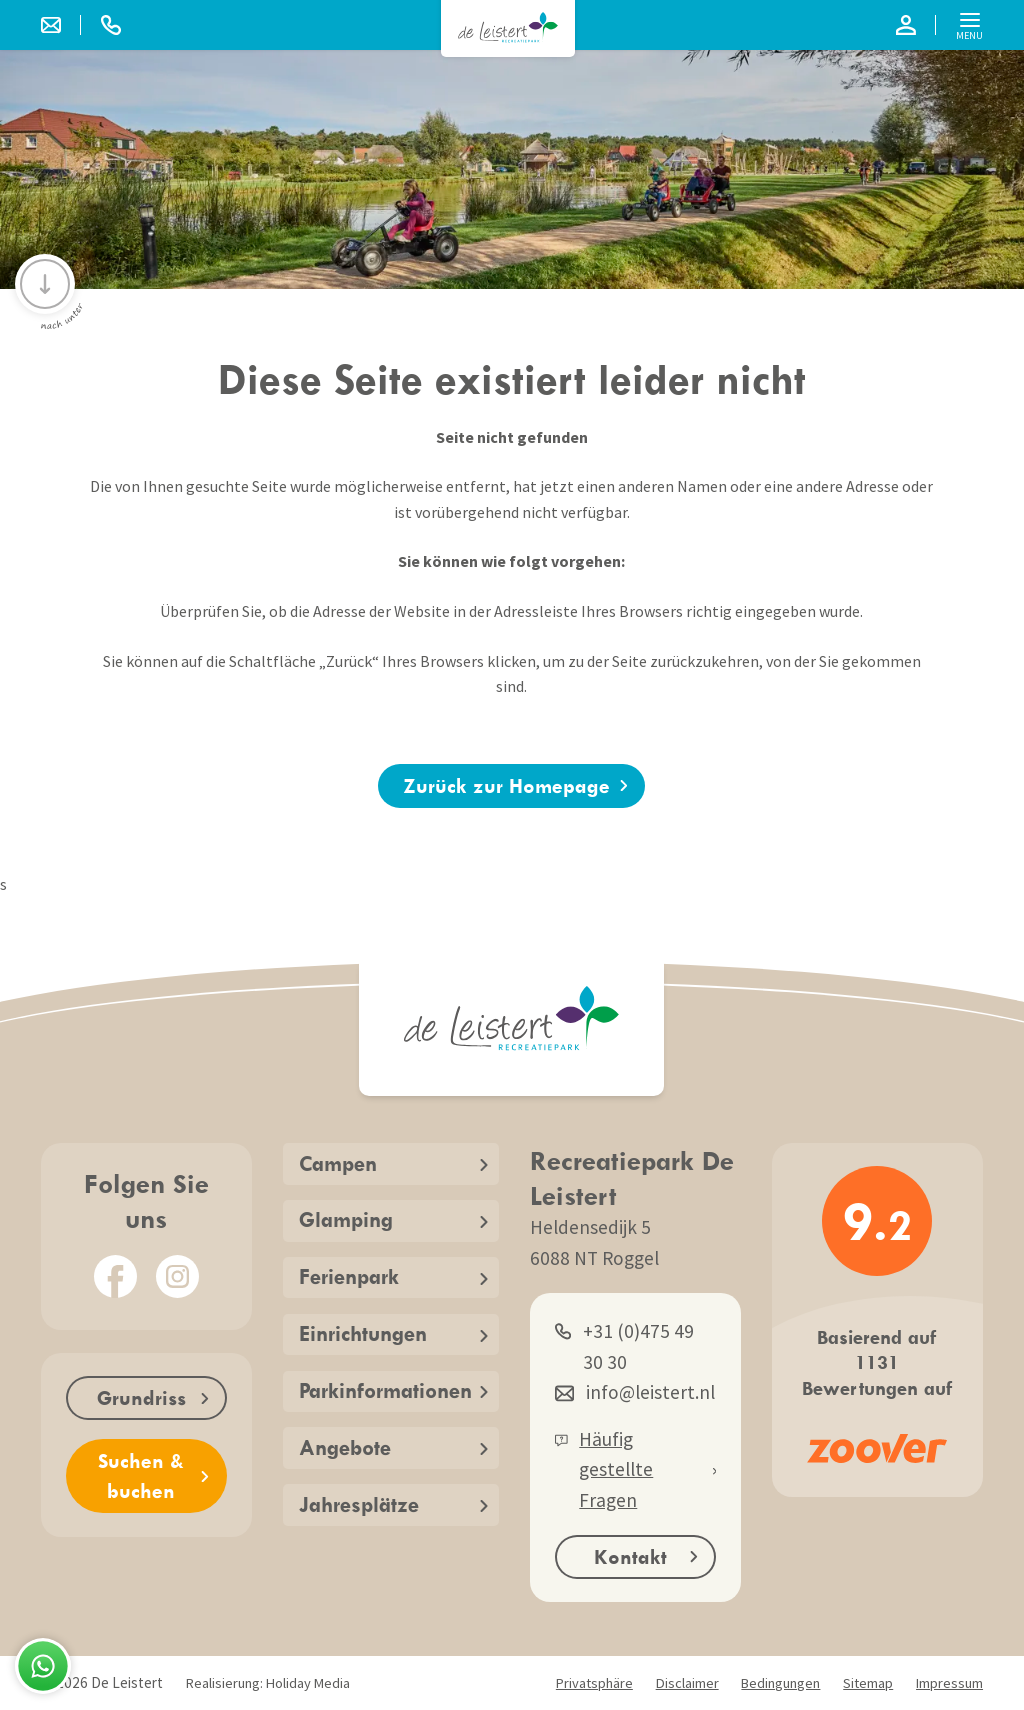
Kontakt (646, 1556)
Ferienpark (393, 1276)
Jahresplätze (393, 1504)
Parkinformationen (393, 1390)
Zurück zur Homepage (515, 785)
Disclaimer (687, 1683)
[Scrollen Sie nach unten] (45, 284)
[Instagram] (177, 1276)
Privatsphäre (594, 1683)
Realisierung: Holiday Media (268, 1683)
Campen (393, 1163)
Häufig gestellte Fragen (635, 1470)
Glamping (393, 1219)
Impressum (949, 1683)
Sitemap (868, 1683)
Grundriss (153, 1397)
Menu (969, 28)
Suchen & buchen (153, 1475)
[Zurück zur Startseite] (508, 27)
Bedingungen (780, 1683)
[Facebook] (115, 1276)
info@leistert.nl (635, 1392)
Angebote (393, 1447)
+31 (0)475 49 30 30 (624, 1345)
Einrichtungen (393, 1333)
